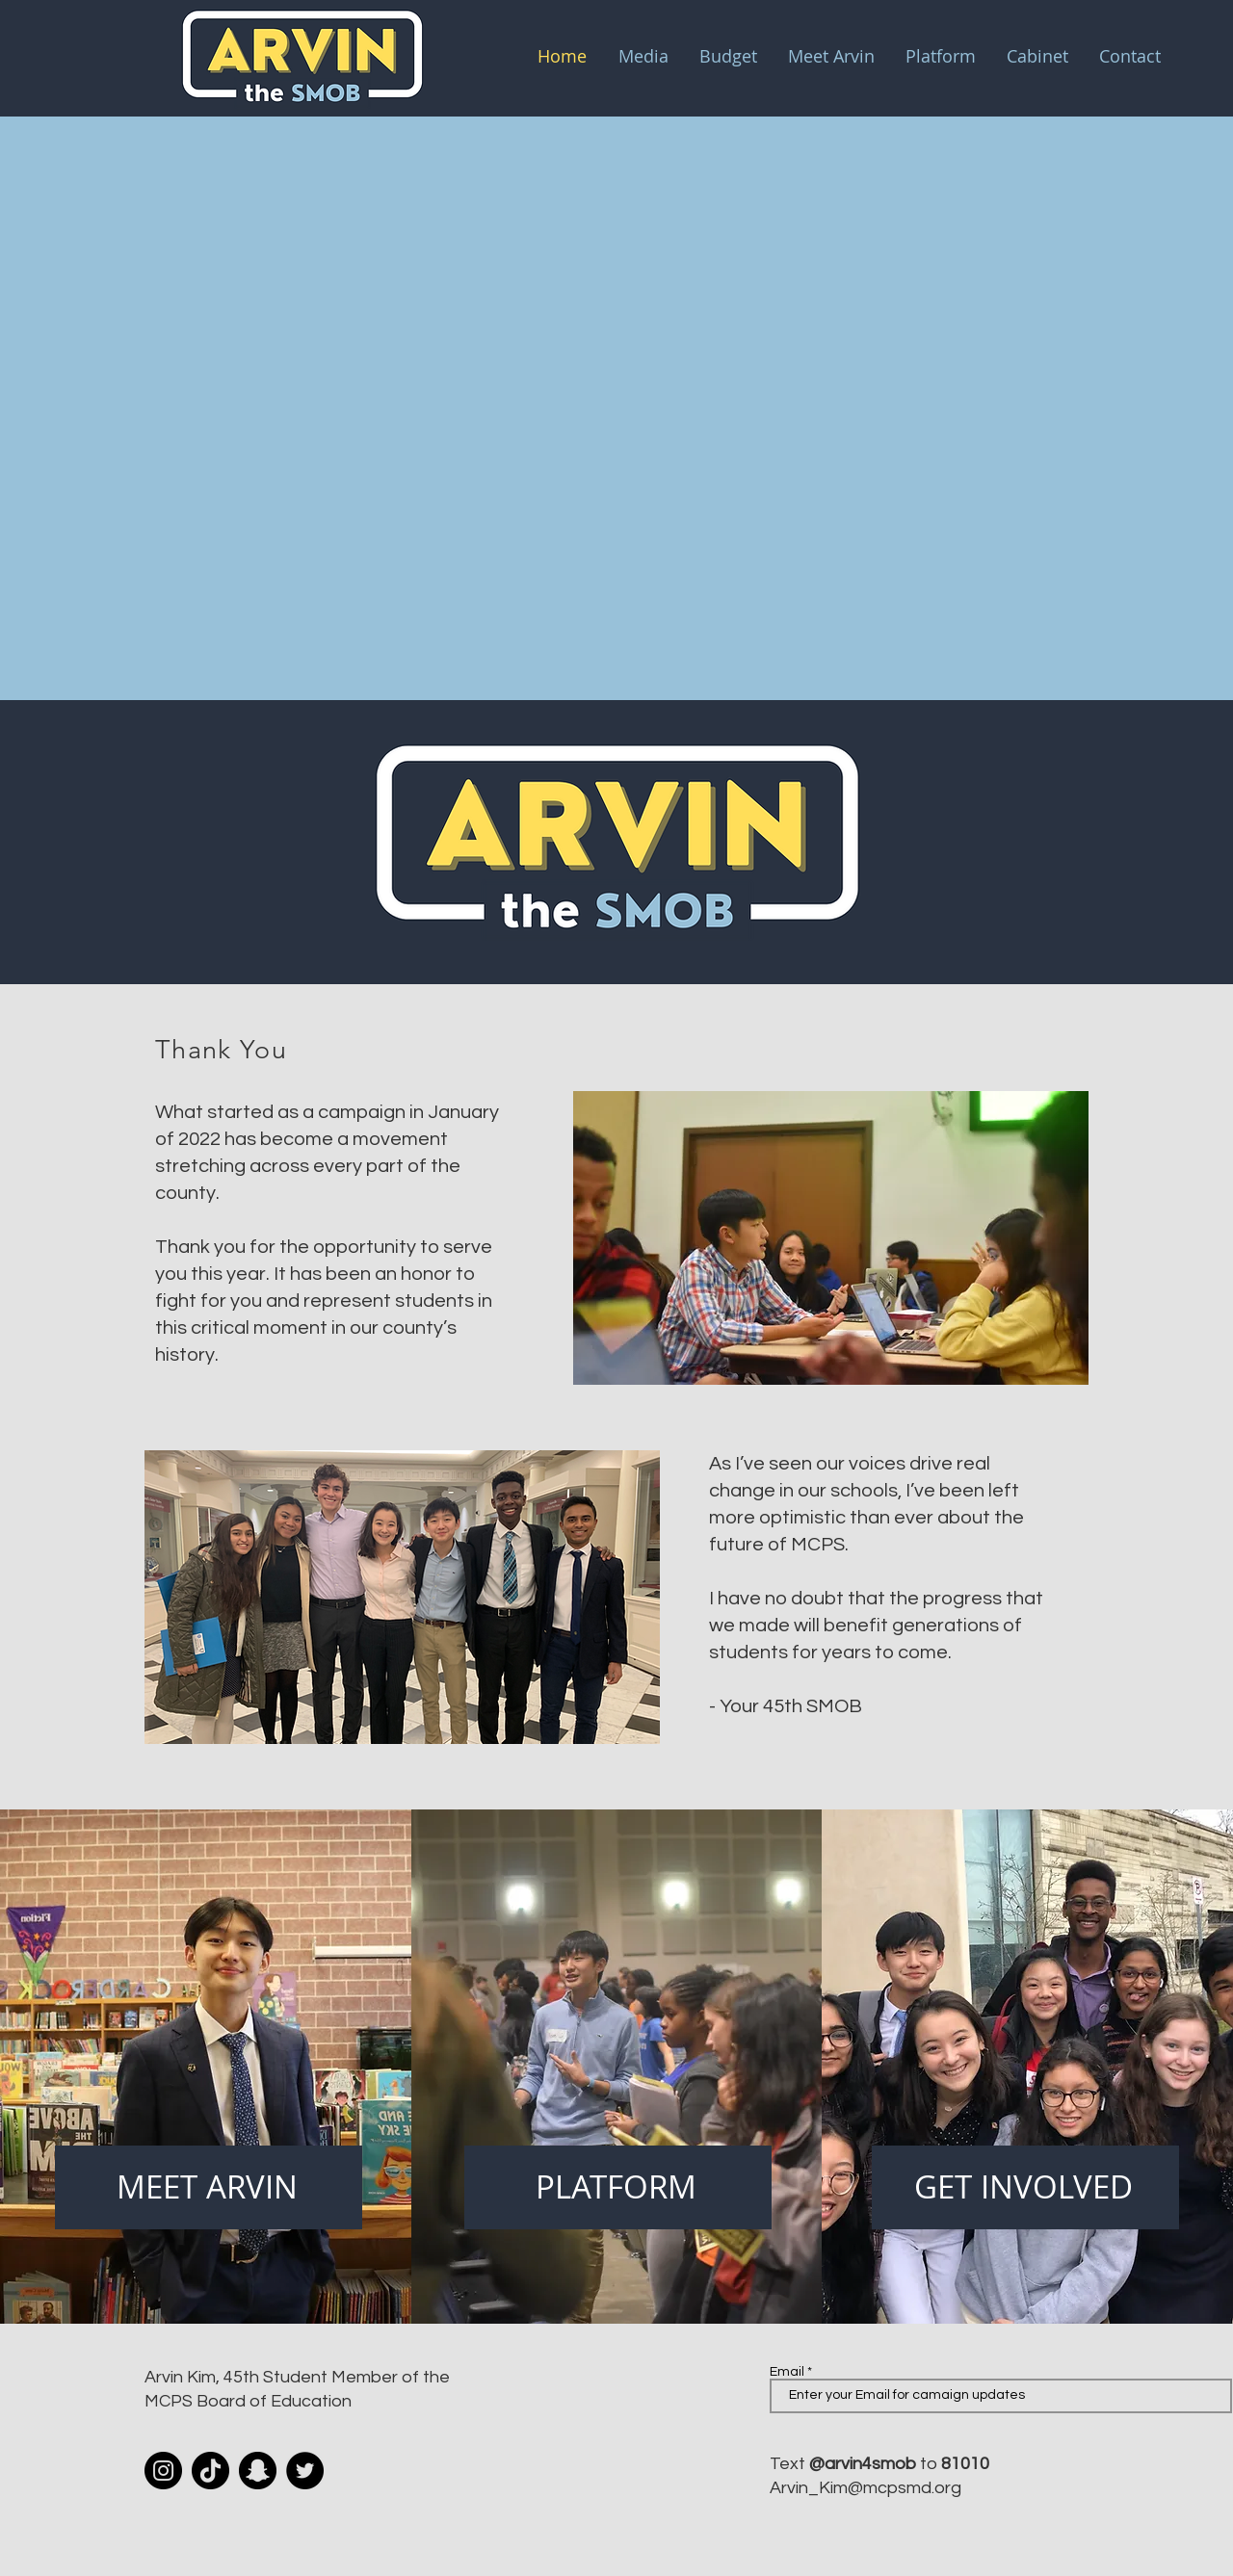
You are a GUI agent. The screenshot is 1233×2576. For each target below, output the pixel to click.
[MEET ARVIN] (208, 2187)
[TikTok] (210, 2470)
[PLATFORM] (618, 2187)
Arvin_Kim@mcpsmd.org (865, 2488)
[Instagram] (163, 2470)
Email (787, 2372)
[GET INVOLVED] (1025, 2187)
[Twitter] (305, 2470)
